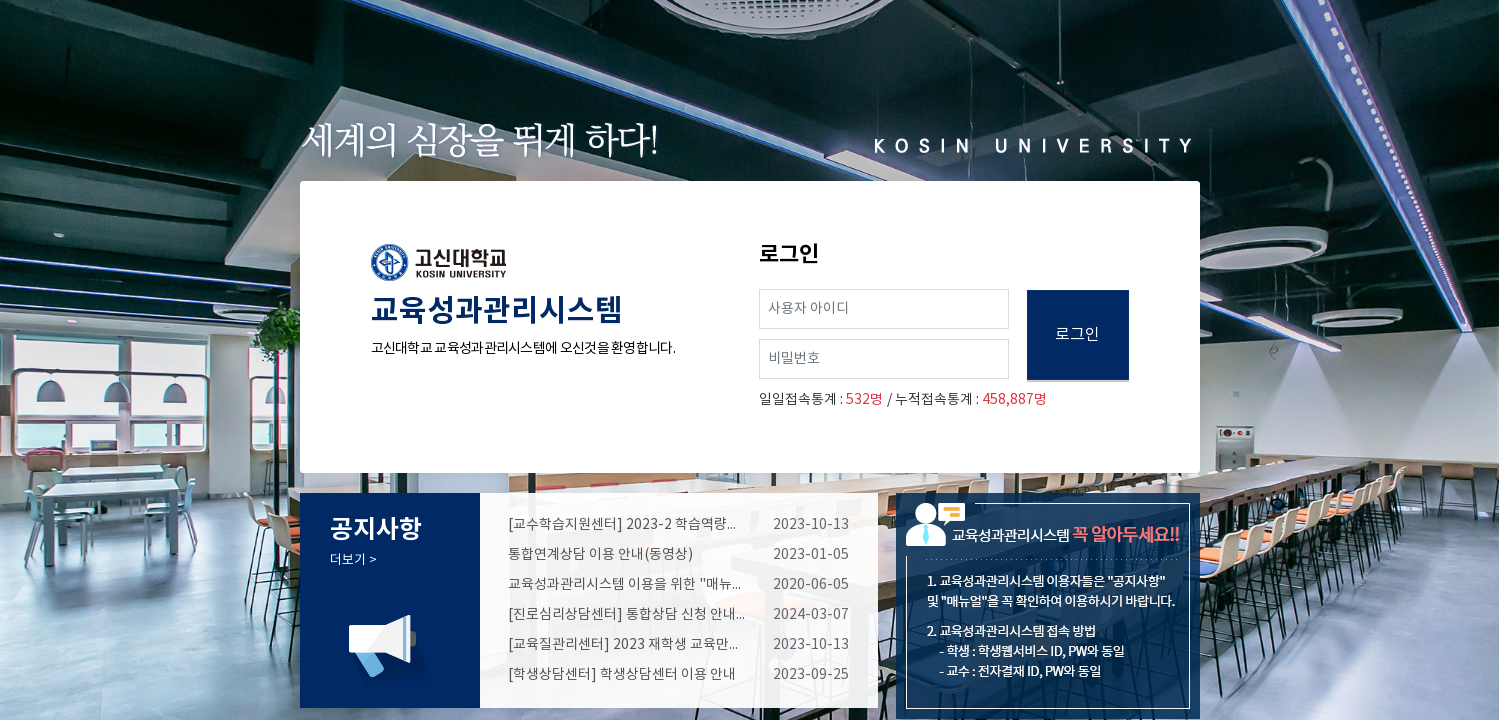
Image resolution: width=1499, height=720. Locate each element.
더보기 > (353, 560)
